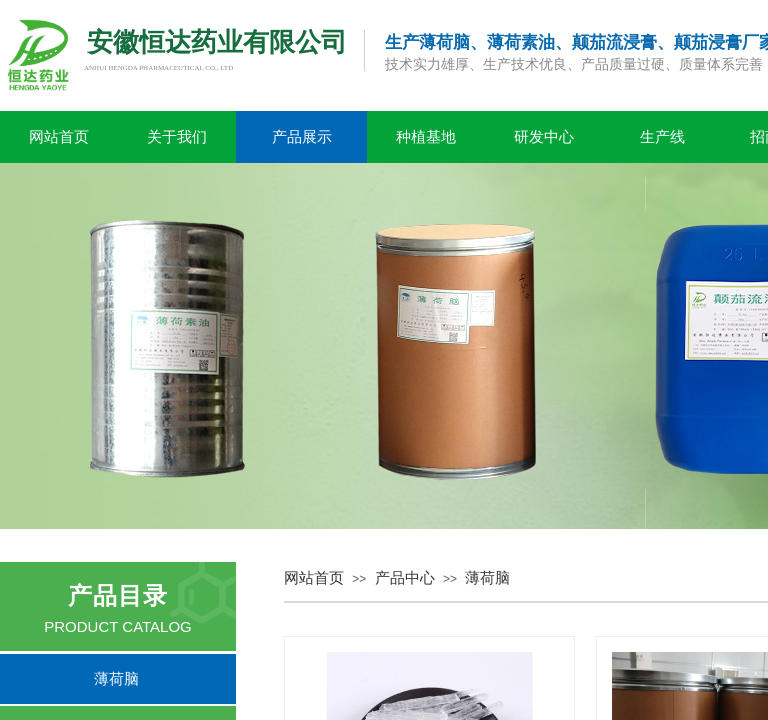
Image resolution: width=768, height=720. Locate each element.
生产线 (662, 137)
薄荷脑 (487, 578)
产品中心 (405, 578)
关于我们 (177, 137)
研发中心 (544, 137)
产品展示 (302, 137)
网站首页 (59, 137)
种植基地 (426, 137)
